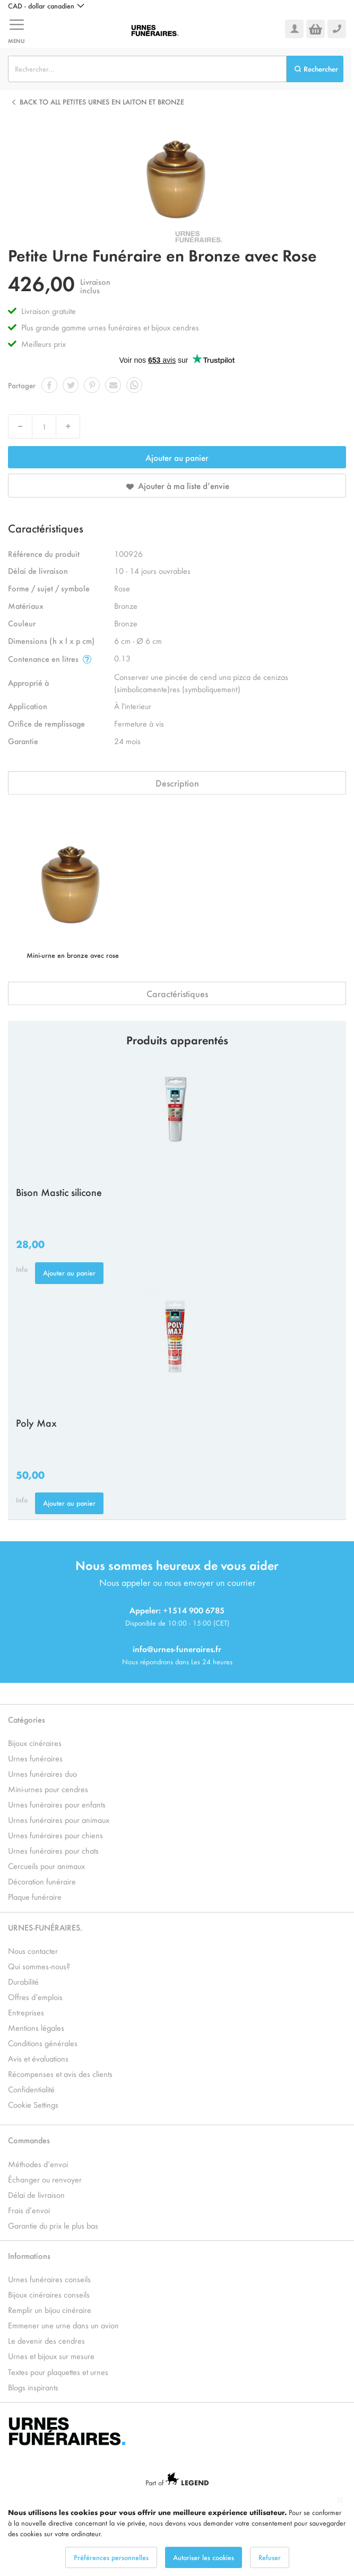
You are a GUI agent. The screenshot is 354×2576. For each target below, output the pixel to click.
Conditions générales (42, 2042)
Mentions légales (36, 2027)
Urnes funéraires (35, 1757)
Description (177, 782)
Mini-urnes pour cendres (48, 1788)
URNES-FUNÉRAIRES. (45, 1927)
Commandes (29, 2139)
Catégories (26, 1719)
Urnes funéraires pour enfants (57, 1804)
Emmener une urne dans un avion (63, 2324)
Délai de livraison (36, 2194)
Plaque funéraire (35, 1896)
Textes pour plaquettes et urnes (58, 2371)
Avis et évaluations (38, 2058)
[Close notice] (340, 2500)
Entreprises (26, 2012)
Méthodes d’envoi (38, 2163)
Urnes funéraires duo (42, 1773)
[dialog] (177, 2532)
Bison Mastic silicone (59, 1192)
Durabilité (23, 1981)
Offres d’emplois (35, 1996)
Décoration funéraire (42, 1881)
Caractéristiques (177, 993)
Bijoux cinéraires (35, 1742)
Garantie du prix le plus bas (53, 2225)
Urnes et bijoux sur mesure (51, 2355)
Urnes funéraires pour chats (53, 1850)
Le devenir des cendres (46, 2340)
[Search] (315, 69)
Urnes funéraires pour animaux (58, 1819)
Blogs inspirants (33, 2386)
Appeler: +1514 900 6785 (177, 1610)
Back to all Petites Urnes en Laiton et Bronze (102, 102)
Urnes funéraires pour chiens (55, 1834)
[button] (46, 6)
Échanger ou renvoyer (45, 2179)
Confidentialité (31, 2088)
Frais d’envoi (29, 2209)
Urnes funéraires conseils (49, 2278)
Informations (29, 2255)
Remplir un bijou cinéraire (49, 2309)
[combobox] (147, 69)
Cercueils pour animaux (46, 1865)
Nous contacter (33, 1950)
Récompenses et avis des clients (60, 2073)
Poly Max (36, 1422)
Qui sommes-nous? (39, 1965)
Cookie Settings (33, 2104)
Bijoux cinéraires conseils (49, 2294)
